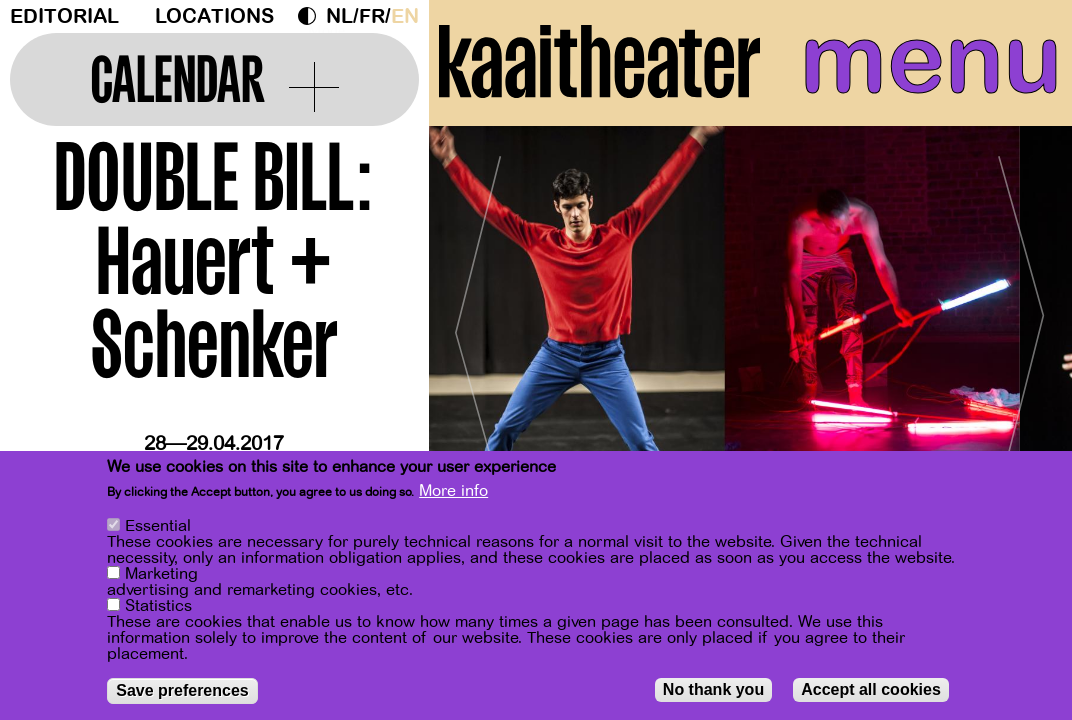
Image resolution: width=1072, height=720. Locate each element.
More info (453, 491)
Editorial (64, 16)
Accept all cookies (871, 689)
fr (372, 16)
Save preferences (182, 690)
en (405, 16)
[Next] (1022, 324)
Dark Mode (312, 16)
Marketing (161, 574)
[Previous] (479, 324)
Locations (214, 16)
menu (931, 60)
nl (339, 16)
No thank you (713, 689)
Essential (158, 526)
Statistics (158, 606)
